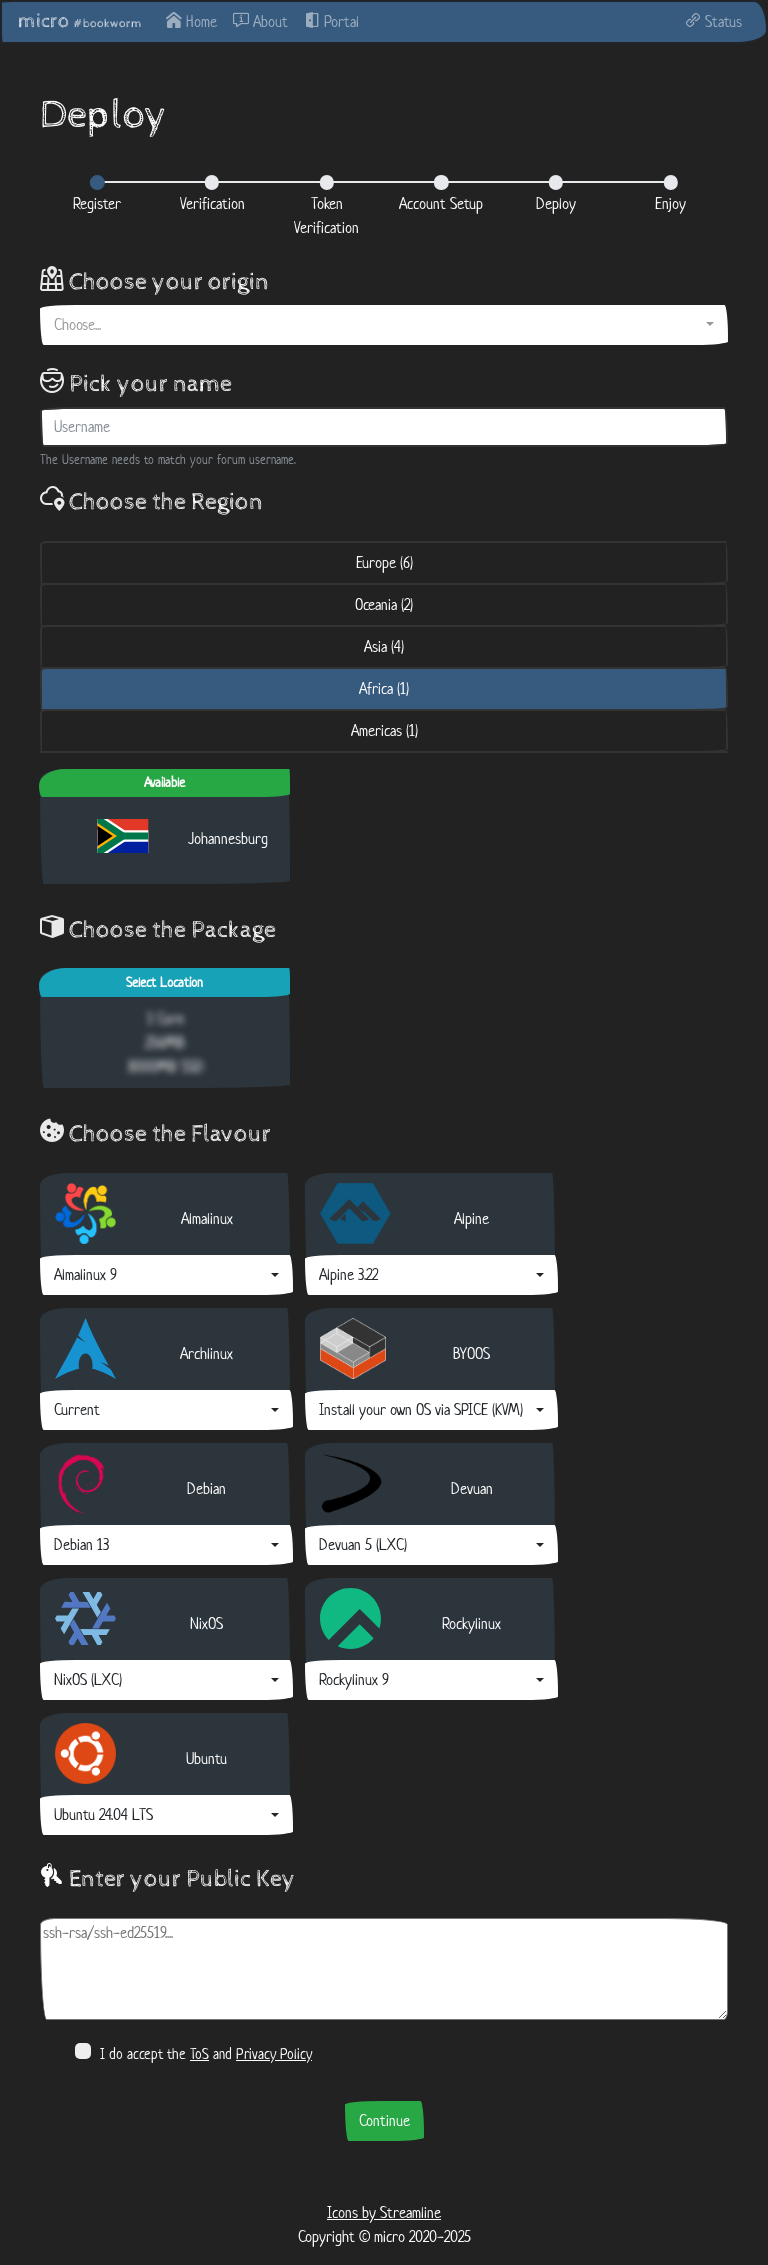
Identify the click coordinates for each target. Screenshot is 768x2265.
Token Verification (326, 215)
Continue (384, 2120)
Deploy (556, 203)
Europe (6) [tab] (384, 562)
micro (80, 21)
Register (97, 203)
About (260, 21)
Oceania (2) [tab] (384, 604)
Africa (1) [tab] (384, 688)
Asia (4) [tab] (384, 646)
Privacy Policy (274, 2053)
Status (713, 21)
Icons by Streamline (384, 2212)
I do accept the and (193, 2053)
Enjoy (670, 203)
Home (191, 21)
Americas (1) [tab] (384, 730)
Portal (331, 21)
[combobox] (384, 325)
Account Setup (441, 203)
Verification (212, 203)
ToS (199, 2053)
